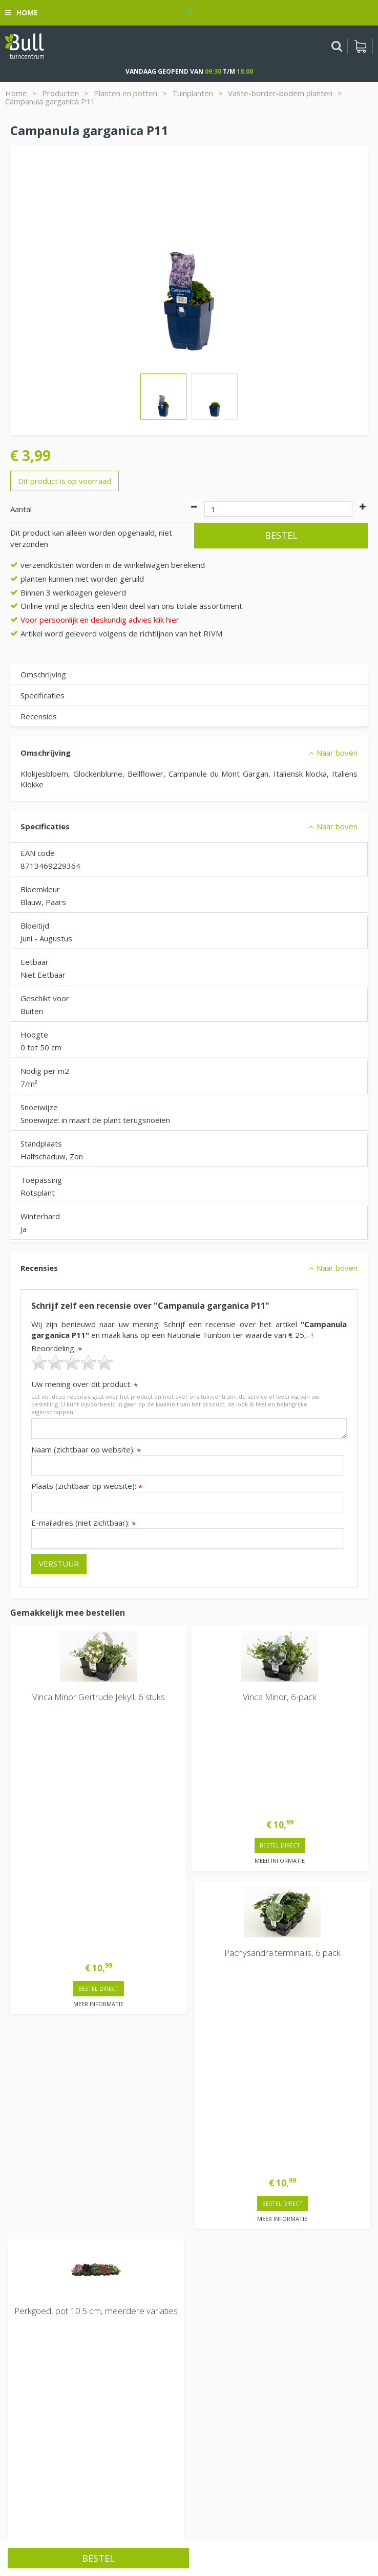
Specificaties (42, 695)
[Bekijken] (360, 46)
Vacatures (28, 2300)
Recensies (38, 716)
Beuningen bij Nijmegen (51, 2359)
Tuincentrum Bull (39, 2327)
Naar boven (337, 752)
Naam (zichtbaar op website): (86, 1449)
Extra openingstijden (46, 2125)
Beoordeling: (56, 1348)
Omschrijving (43, 674)
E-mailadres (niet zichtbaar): (83, 1522)
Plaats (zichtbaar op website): (86, 1486)
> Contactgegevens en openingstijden (87, 1958)
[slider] (72, 1362)
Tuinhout (179, 2522)
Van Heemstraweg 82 (49, 2343)
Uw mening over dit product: (84, 1384)
